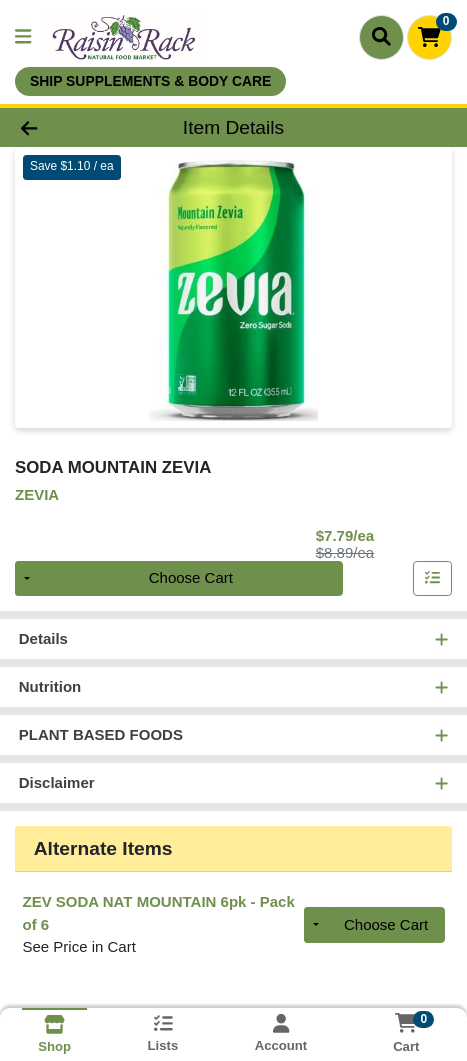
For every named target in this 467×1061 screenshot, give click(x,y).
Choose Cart (191, 578)
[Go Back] (69, 127)
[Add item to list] (433, 579)
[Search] (381, 37)
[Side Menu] (23, 37)
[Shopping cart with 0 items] (429, 37)
